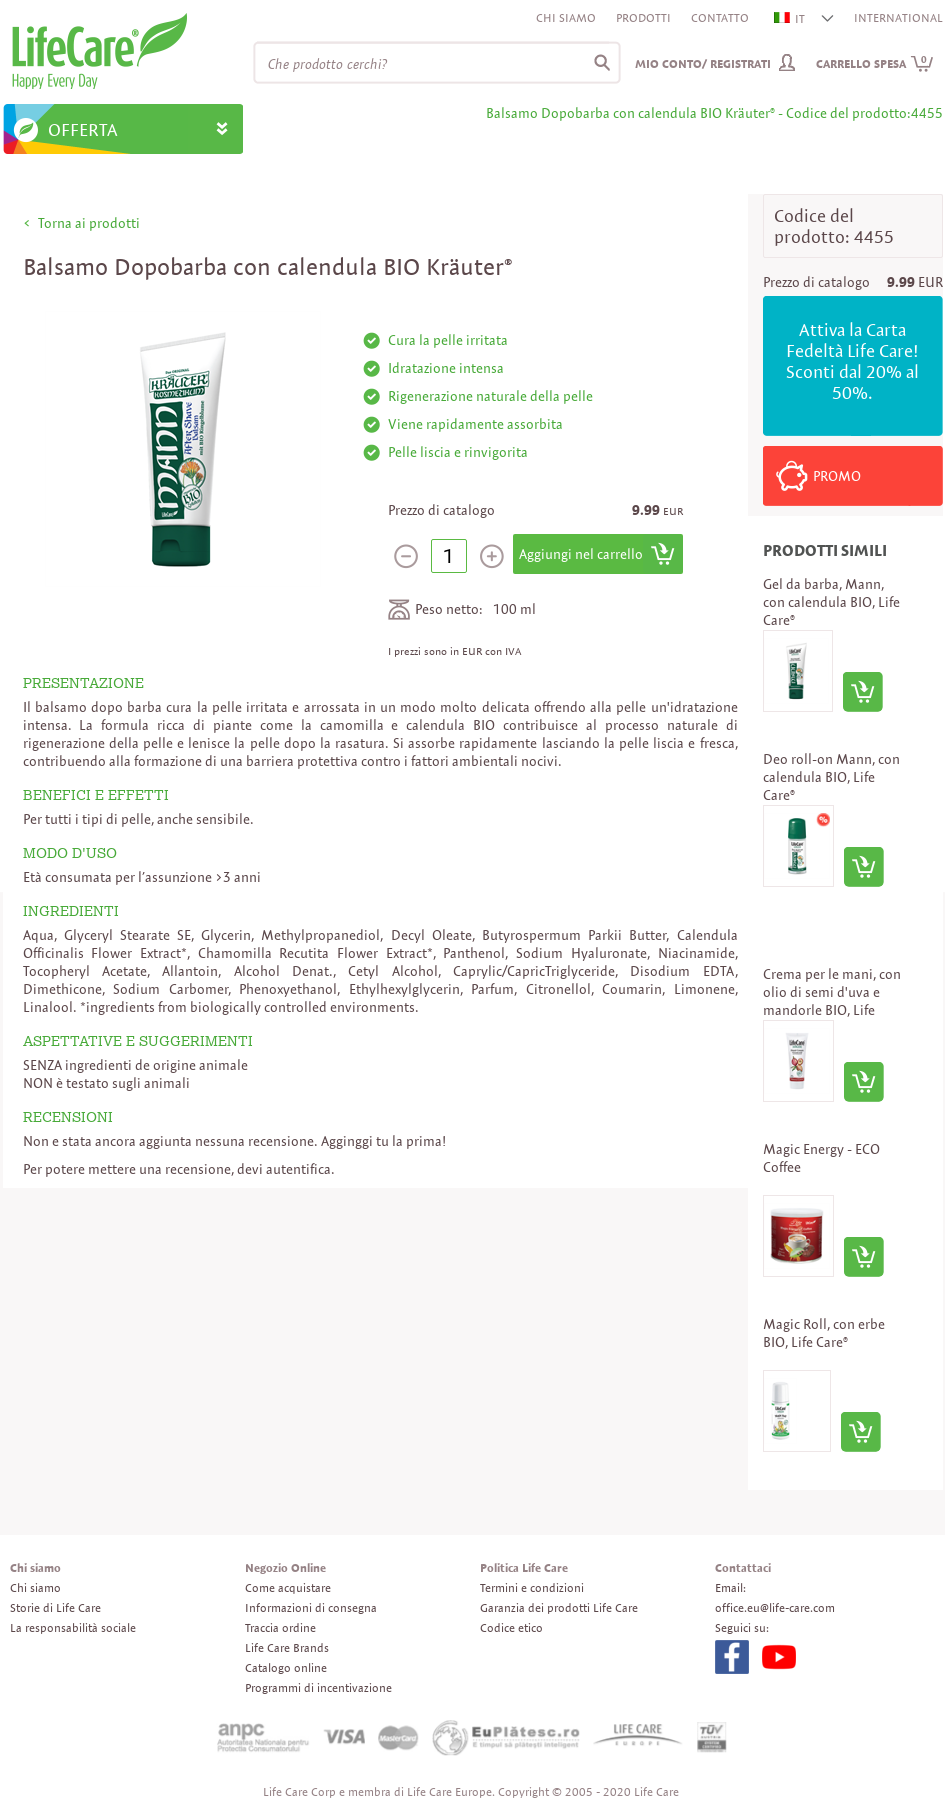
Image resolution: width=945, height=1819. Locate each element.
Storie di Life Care (55, 1607)
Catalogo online (286, 1667)
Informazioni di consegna (311, 1607)
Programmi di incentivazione (318, 1687)
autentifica (298, 1169)
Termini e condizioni (532, 1587)
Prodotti (643, 17)
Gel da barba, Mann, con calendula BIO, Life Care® (831, 602)
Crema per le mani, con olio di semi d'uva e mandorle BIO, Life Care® (832, 1001)
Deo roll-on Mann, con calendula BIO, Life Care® (831, 777)
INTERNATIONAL (898, 17)
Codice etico (511, 1627)
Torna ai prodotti (89, 223)
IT (790, 18)
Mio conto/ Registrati (703, 63)
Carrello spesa (875, 63)
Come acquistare (288, 1587)
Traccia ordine (280, 1627)
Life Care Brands (287, 1647)
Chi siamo (566, 17)
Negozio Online (285, 1567)
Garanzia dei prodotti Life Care (559, 1607)
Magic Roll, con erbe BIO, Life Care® (824, 1333)
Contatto (720, 17)
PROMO (837, 476)
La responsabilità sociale (73, 1627)
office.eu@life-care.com (775, 1607)
